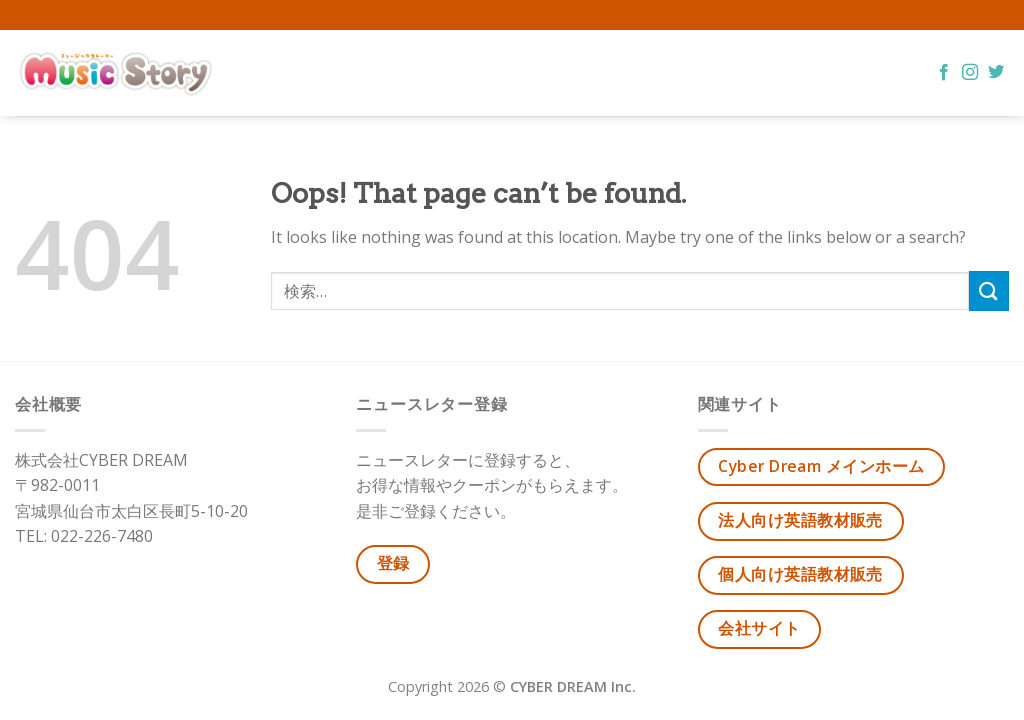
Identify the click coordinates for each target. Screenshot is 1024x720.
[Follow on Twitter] (996, 73)
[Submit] (989, 290)
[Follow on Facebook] (944, 73)
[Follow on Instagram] (970, 73)
